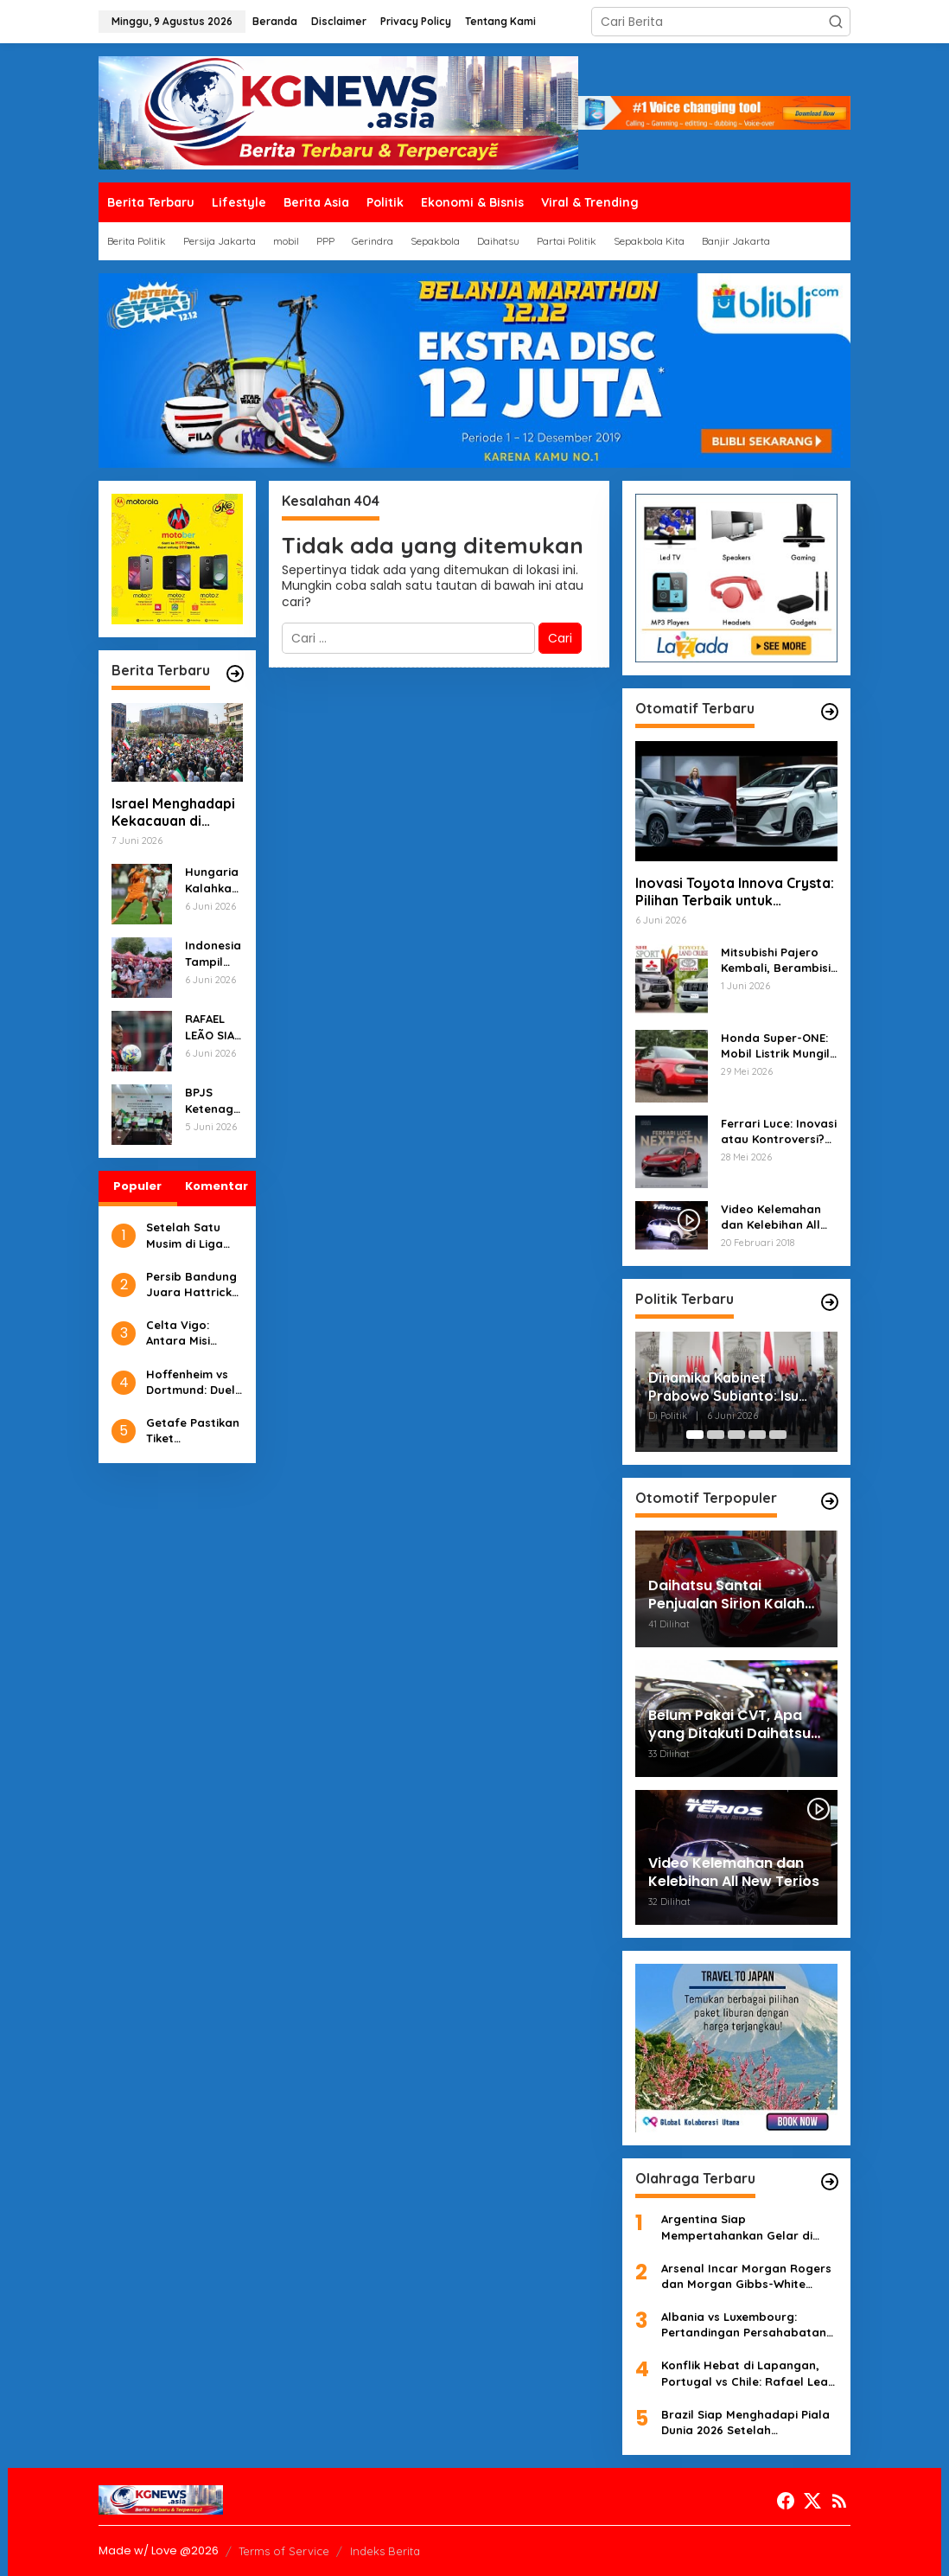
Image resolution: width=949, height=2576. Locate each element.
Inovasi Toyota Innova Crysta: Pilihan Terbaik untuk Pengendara (734, 892)
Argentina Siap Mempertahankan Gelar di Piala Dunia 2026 (736, 2227)
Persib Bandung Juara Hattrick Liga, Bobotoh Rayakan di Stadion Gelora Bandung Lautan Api (194, 1284)
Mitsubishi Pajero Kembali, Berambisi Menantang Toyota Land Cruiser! (776, 960)
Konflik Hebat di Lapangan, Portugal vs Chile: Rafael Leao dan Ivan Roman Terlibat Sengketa (748, 2373)
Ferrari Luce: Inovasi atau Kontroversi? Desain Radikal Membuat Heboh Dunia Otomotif (779, 1131)
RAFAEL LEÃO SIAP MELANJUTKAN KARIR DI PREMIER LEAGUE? (213, 1027)
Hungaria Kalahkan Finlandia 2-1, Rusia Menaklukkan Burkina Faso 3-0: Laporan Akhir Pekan (212, 880)
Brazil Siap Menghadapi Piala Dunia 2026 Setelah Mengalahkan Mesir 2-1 (745, 2422)
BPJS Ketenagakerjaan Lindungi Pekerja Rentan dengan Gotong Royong (213, 1100)
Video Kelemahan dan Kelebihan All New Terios (771, 1217)
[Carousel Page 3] (736, 1434)
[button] (835, 21)
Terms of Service (284, 2551)
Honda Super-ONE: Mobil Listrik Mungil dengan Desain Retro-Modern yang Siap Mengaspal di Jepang (778, 1046)
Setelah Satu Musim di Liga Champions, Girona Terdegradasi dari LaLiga (184, 1235)
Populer (137, 1186)
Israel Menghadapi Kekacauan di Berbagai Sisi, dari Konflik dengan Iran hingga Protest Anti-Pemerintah (176, 813)
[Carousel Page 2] (715, 1434)
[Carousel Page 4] (757, 1434)
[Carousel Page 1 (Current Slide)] (695, 1434)
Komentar (216, 1186)
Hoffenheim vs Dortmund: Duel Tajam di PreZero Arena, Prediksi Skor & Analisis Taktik (190, 1382)
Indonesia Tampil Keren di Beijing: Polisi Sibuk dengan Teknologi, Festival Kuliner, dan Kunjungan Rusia (213, 953)
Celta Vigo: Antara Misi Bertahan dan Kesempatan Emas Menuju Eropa (186, 1333)
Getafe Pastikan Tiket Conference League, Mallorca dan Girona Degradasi (192, 1431)
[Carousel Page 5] (778, 1434)
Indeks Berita (385, 2551)
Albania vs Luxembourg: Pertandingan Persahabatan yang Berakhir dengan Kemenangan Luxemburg (743, 2325)
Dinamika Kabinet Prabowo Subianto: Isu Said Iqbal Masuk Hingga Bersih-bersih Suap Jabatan (730, 1387)
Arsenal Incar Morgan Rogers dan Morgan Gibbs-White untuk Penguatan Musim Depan (746, 2276)
